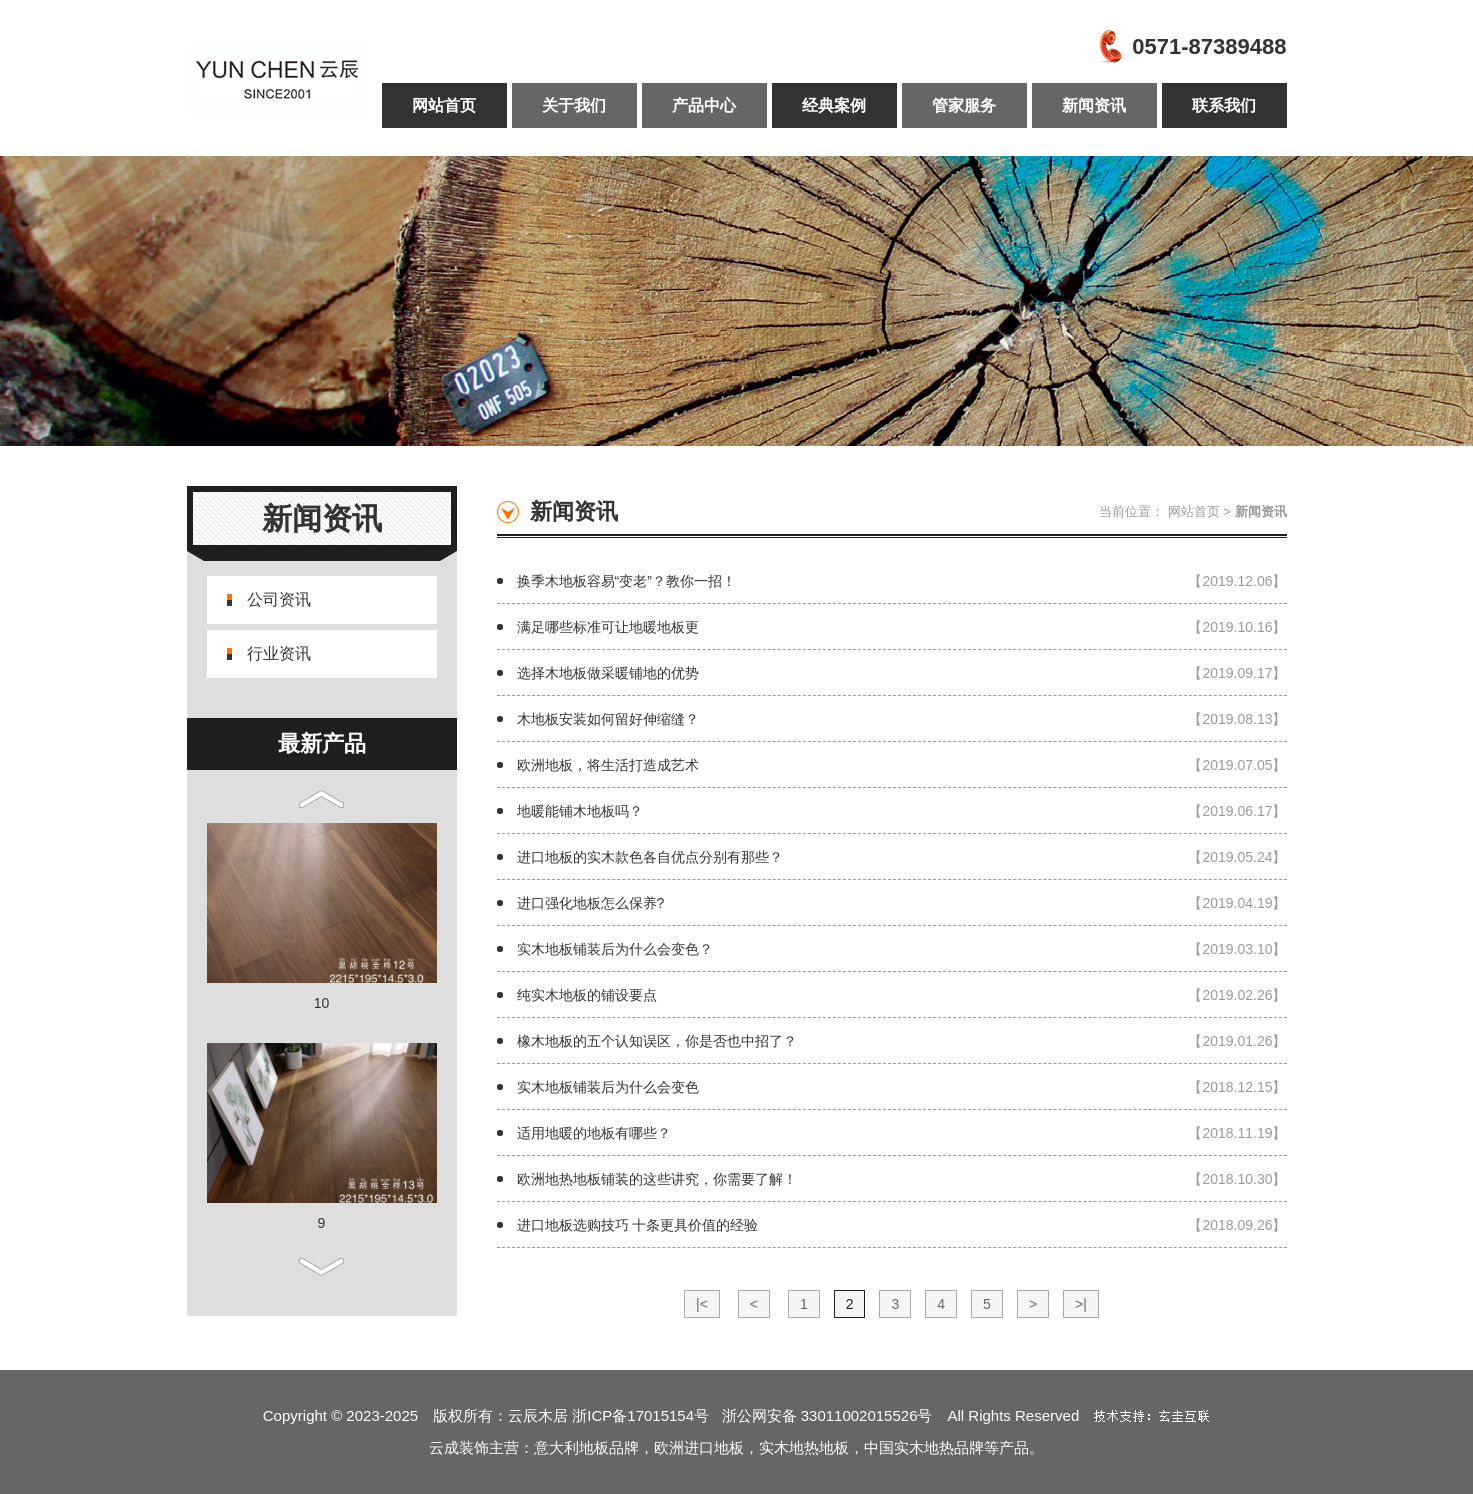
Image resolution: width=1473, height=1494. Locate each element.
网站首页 (444, 105)
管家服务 (964, 105)
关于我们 (574, 105)
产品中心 (704, 105)
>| (1081, 1304)
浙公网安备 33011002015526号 (827, 1415)
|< (702, 1304)
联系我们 (1224, 105)
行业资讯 (279, 653)
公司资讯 (279, 599)
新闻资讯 (1094, 105)
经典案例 (834, 105)
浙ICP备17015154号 (646, 1415)
